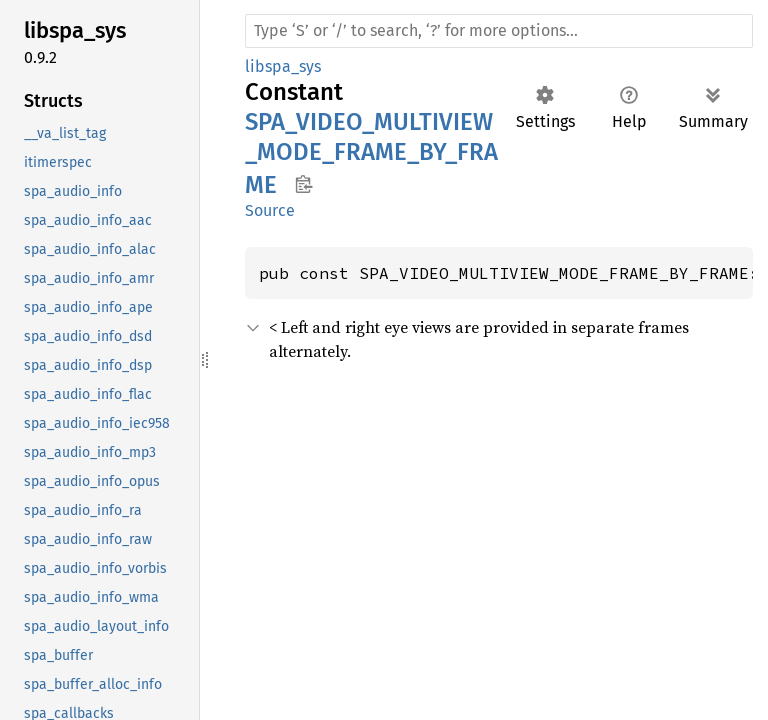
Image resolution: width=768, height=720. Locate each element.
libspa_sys (283, 66)
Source (270, 210)
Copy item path (303, 184)
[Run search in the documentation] (499, 31)
